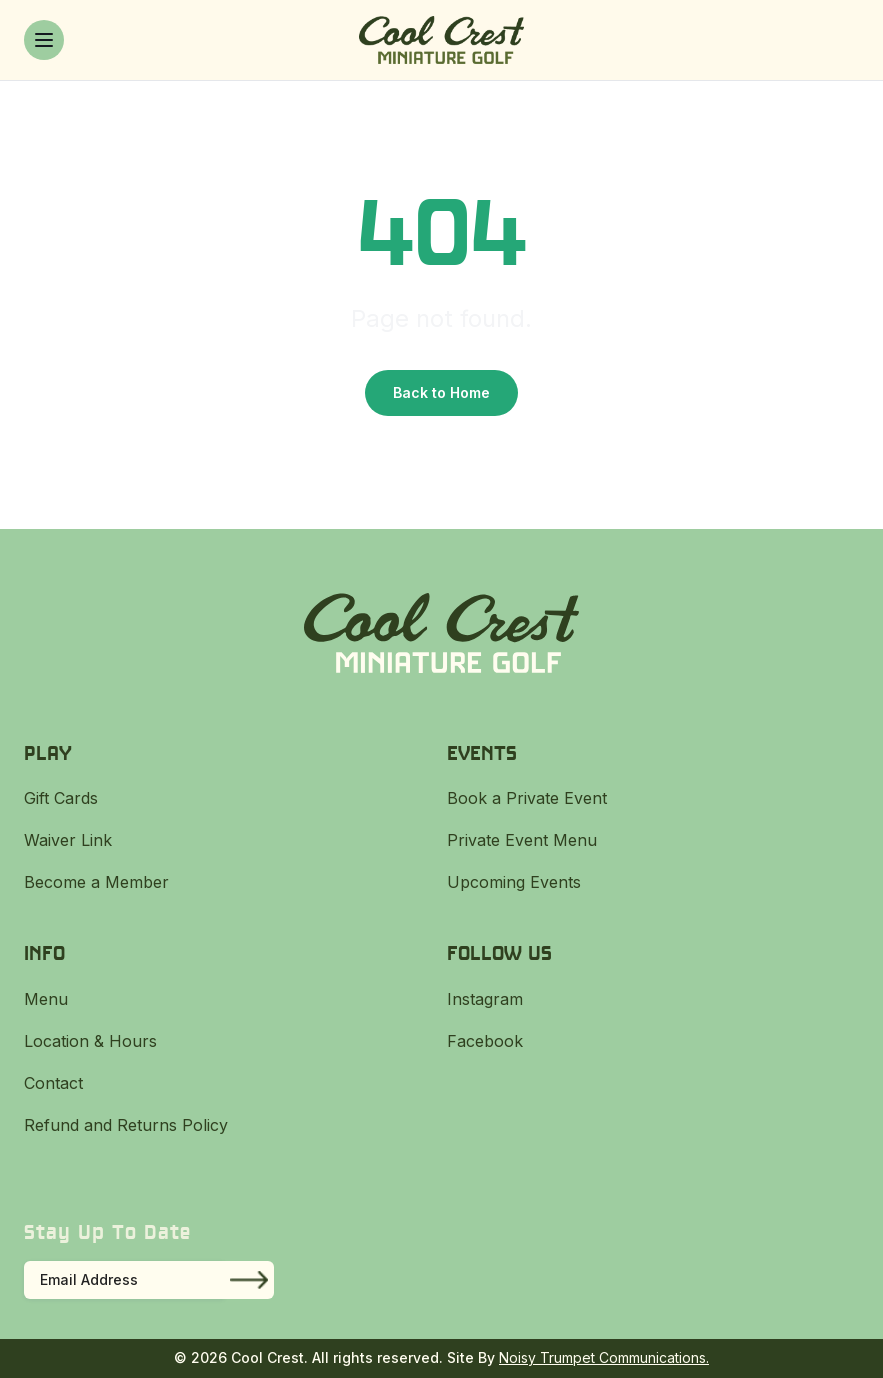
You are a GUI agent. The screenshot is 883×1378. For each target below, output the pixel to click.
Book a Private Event (527, 798)
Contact (53, 1083)
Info (44, 952)
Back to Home (441, 392)
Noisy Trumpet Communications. (604, 1357)
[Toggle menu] (44, 40)
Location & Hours (90, 1041)
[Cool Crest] (441, 40)
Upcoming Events (514, 882)
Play (48, 752)
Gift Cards (61, 798)
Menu (46, 999)
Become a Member (96, 882)
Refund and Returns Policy (126, 1125)
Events (482, 752)
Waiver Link (68, 840)
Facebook (485, 1041)
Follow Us (499, 952)
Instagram (485, 999)
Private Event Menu (522, 840)
